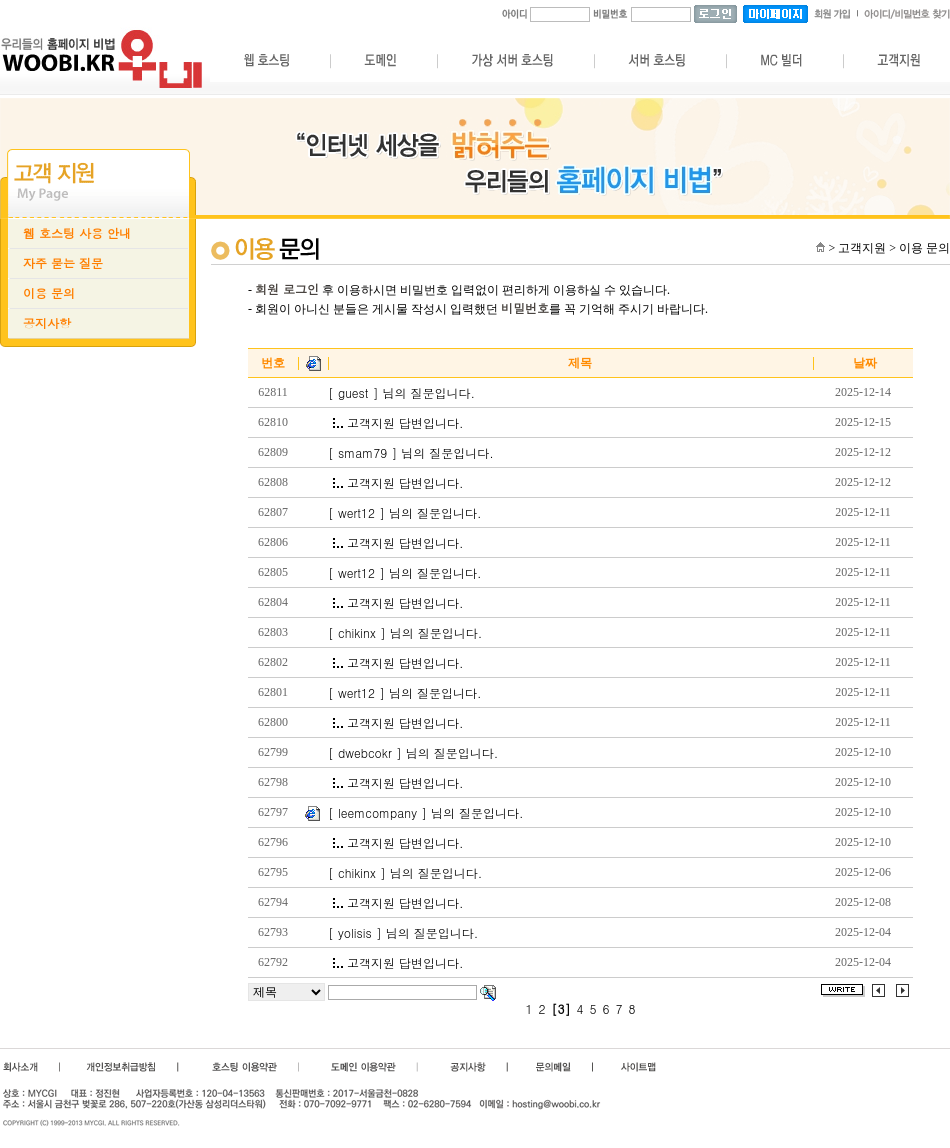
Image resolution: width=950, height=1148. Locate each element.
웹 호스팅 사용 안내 (77, 233)
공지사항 (47, 323)
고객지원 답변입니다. (398, 423)
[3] (561, 1009)
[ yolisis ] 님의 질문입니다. (403, 933)
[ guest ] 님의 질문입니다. (401, 393)
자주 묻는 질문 (63, 263)
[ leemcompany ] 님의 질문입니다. (425, 813)
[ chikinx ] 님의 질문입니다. (405, 633)
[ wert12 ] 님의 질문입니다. (405, 513)
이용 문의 (49, 293)
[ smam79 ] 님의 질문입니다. (411, 453)
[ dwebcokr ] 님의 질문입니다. (413, 753)
